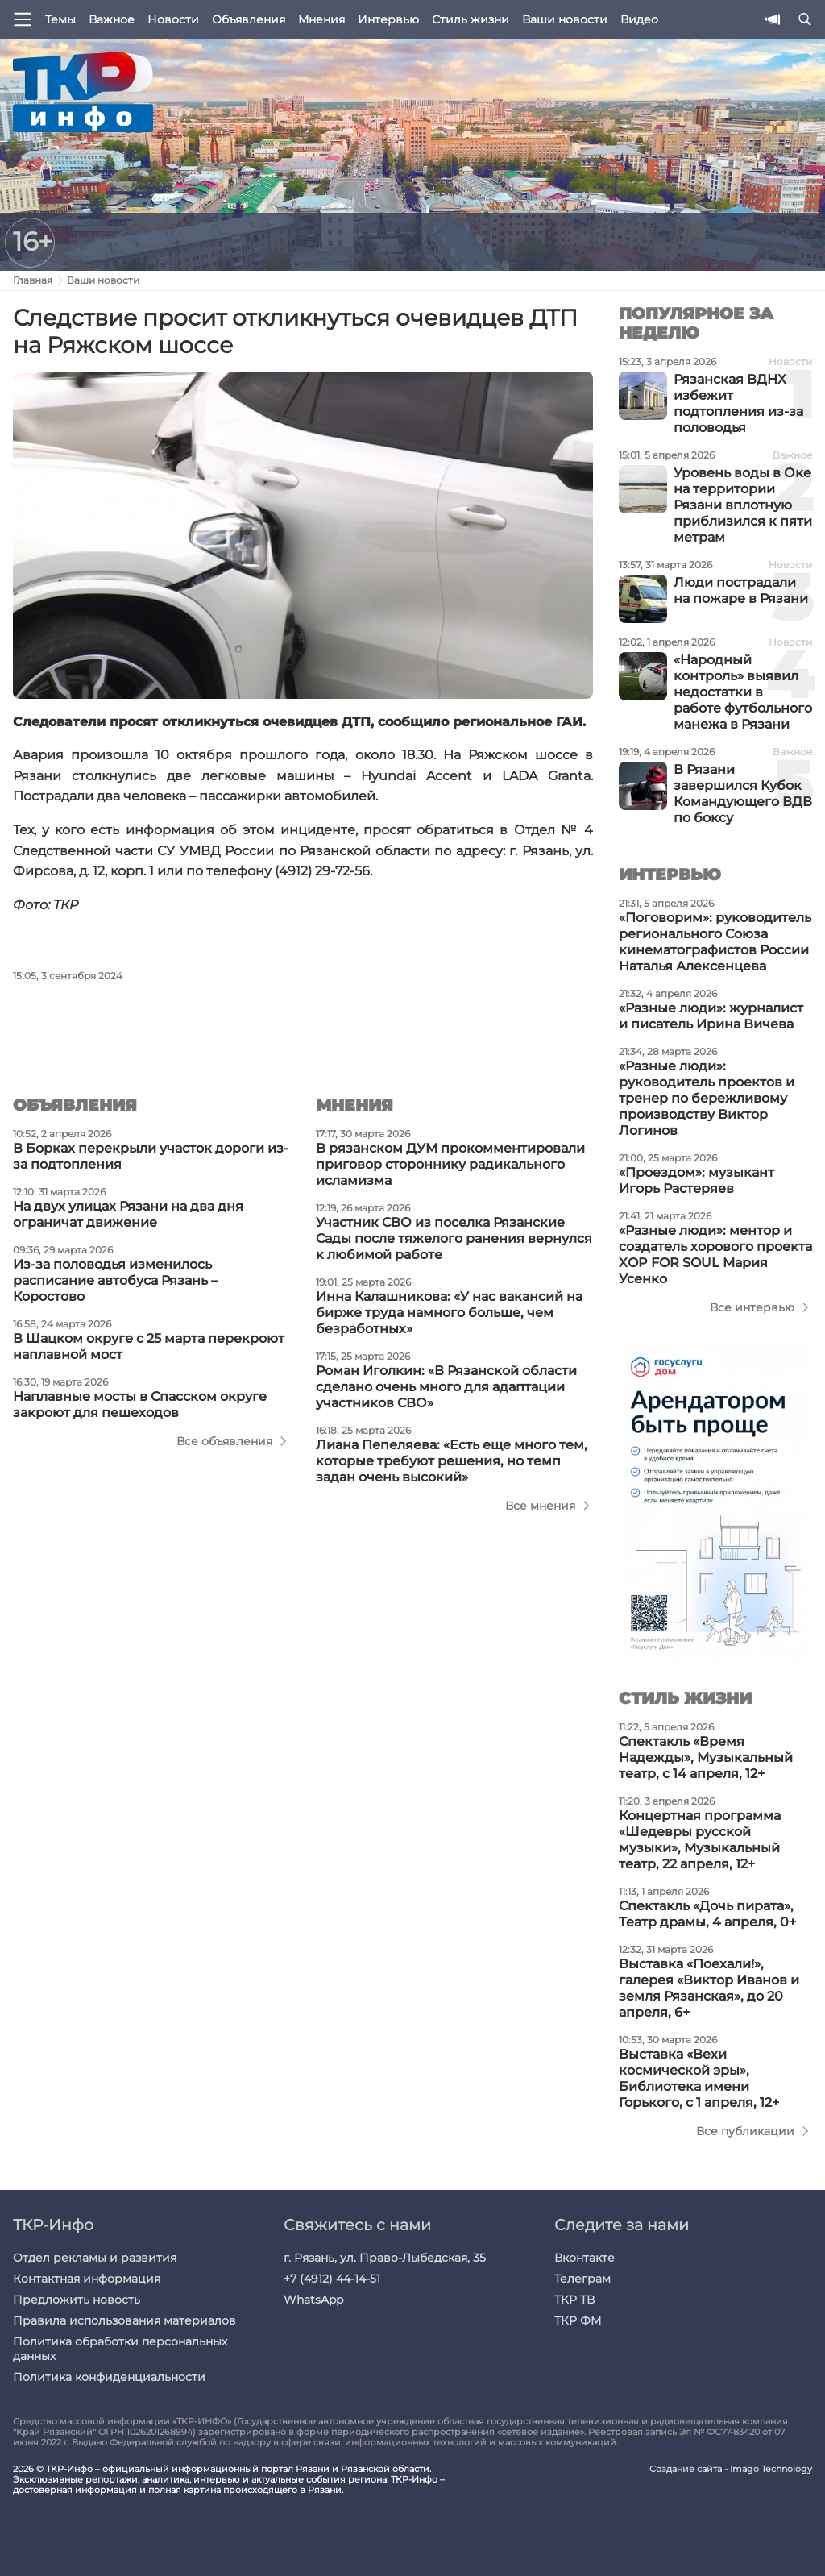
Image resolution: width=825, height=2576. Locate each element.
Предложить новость (76, 2299)
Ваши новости (564, 19)
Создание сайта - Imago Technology (730, 2469)
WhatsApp (313, 2299)
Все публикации (745, 2131)
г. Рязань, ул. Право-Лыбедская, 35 (385, 2257)
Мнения (321, 19)
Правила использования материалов (124, 2320)
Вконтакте (584, 2257)
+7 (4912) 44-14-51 (332, 2278)
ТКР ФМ (577, 2320)
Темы (60, 19)
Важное (112, 19)
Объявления (248, 19)
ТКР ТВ (574, 2299)
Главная (32, 280)
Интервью (388, 19)
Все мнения (540, 1505)
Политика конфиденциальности (109, 2377)
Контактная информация (86, 2278)
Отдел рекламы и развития (94, 2257)
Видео (639, 19)
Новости (173, 19)
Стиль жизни (470, 19)
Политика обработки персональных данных (120, 2348)
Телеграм (582, 2278)
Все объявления (224, 1441)
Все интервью (752, 1307)
